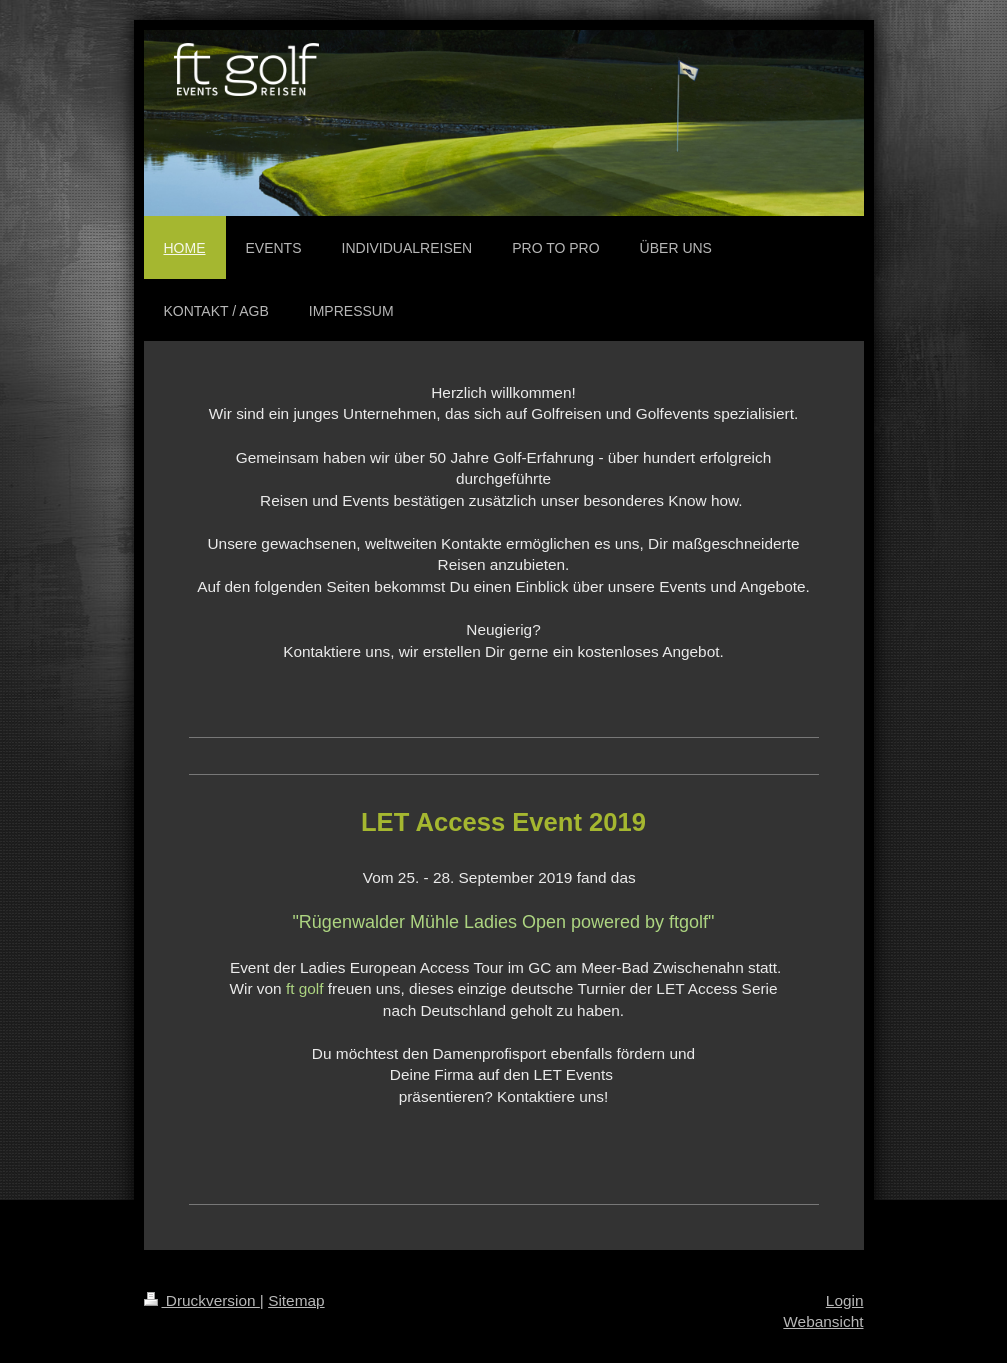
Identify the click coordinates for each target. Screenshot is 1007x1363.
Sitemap (296, 1300)
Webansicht (823, 1321)
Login (845, 1300)
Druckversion (202, 1300)
